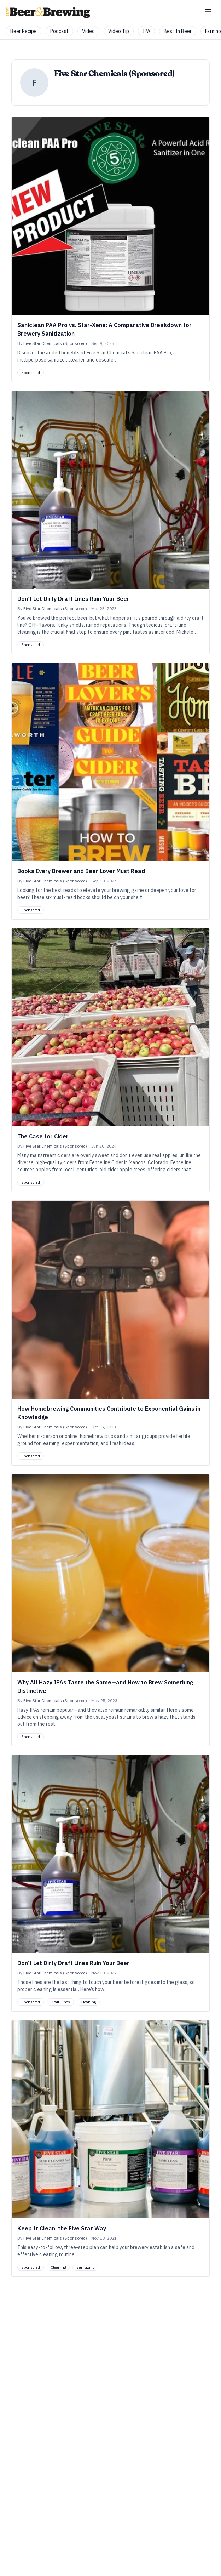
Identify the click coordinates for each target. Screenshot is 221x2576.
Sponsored (30, 372)
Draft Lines (60, 2002)
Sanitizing (85, 2267)
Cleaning (88, 2002)
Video (88, 31)
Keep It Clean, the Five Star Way (61, 2228)
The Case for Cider (43, 1136)
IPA (146, 31)
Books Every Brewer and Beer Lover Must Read (81, 871)
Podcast (59, 31)
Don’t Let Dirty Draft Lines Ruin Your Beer (73, 598)
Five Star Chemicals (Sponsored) (55, 343)
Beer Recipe (23, 31)
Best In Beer (178, 31)
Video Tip (118, 31)
